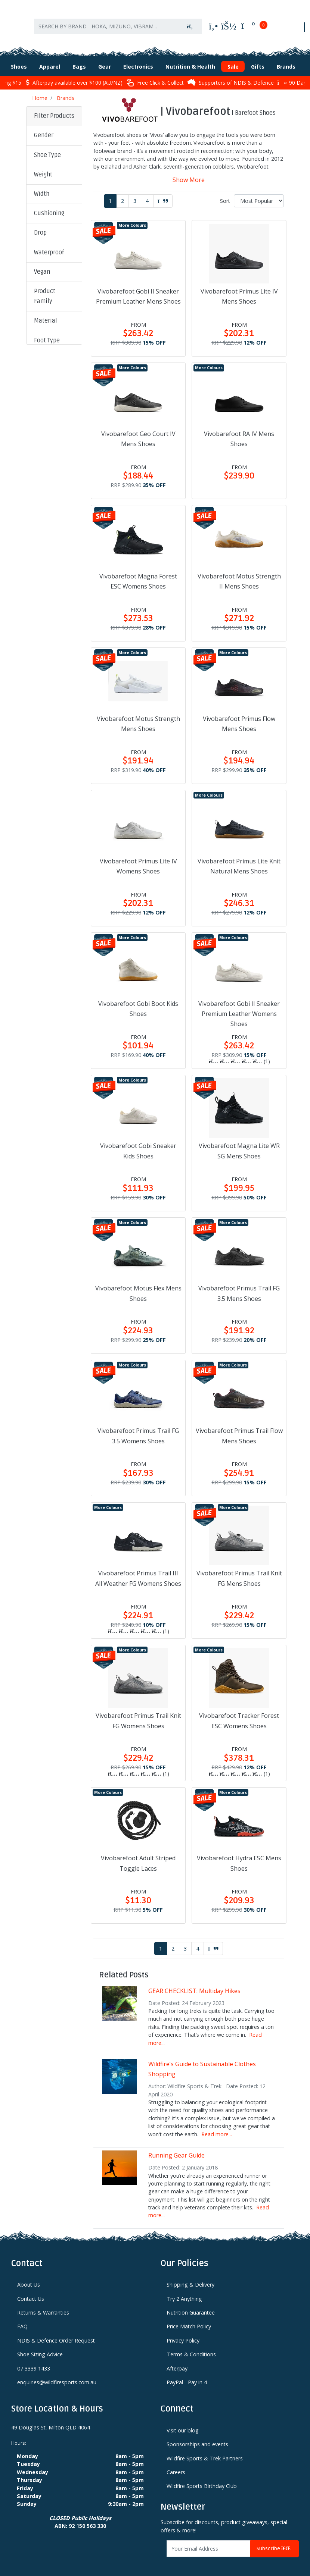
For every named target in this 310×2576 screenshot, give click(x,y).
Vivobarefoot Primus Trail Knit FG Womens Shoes (138, 1712)
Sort (225, 192)
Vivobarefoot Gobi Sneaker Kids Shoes (138, 1143)
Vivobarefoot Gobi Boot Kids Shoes (138, 1000)
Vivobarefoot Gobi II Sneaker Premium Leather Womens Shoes (239, 1005)
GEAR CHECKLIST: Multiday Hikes (194, 1983)
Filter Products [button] (54, 108)
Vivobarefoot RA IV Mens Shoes (239, 430)
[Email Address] (209, 2540)
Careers (176, 2463)
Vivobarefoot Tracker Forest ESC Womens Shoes (239, 1712)
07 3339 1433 (33, 2360)
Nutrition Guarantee (191, 2304)
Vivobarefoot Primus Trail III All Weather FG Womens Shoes (138, 1570)
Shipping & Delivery (190, 2276)
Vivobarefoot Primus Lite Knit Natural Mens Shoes (239, 858)
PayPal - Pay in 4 (187, 2374)
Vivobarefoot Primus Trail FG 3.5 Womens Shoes (138, 1427)
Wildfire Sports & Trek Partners (205, 2450)
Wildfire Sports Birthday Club (202, 2477)
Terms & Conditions (191, 2346)
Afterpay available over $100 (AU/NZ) (74, 74)
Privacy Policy (183, 2332)
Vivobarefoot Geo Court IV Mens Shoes (138, 430)
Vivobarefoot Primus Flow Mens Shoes (239, 715)
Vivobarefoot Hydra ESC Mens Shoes (239, 1855)
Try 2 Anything (184, 2290)
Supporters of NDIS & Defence (230, 74)
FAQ (22, 2318)
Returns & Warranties (43, 2304)
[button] (54, 127)
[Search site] (190, 21)
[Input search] (106, 21)
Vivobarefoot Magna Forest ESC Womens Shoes (138, 573)
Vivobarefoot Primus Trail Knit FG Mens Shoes (239, 1570)
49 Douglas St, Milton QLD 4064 (50, 2419)
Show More (189, 171)
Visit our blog (183, 2422)
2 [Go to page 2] (122, 192)
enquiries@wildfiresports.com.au (56, 2374)
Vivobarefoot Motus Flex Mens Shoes (138, 1285)
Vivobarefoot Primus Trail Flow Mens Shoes (239, 1427)
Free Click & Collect (155, 74)
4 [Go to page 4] (147, 192)
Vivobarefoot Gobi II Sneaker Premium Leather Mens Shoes (138, 288)
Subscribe (274, 2540)
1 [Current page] (110, 192)
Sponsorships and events (197, 2435)
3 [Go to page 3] (134, 192)
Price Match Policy (189, 2318)
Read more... (216, 2126)
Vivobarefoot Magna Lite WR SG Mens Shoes (239, 1143)
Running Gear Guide (176, 2147)
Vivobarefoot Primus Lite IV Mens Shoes (239, 288)
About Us (28, 2276)
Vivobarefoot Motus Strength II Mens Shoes (239, 573)
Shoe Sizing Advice (40, 2346)
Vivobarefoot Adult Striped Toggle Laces (138, 1855)
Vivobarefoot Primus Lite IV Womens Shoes (138, 858)
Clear (45, 463)
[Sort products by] (259, 192)
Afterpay (177, 2360)
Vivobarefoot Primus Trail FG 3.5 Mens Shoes (239, 1285)
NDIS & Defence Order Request (56, 2332)
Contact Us (30, 2290)
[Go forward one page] (163, 193)
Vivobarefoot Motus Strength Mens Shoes (138, 715)
